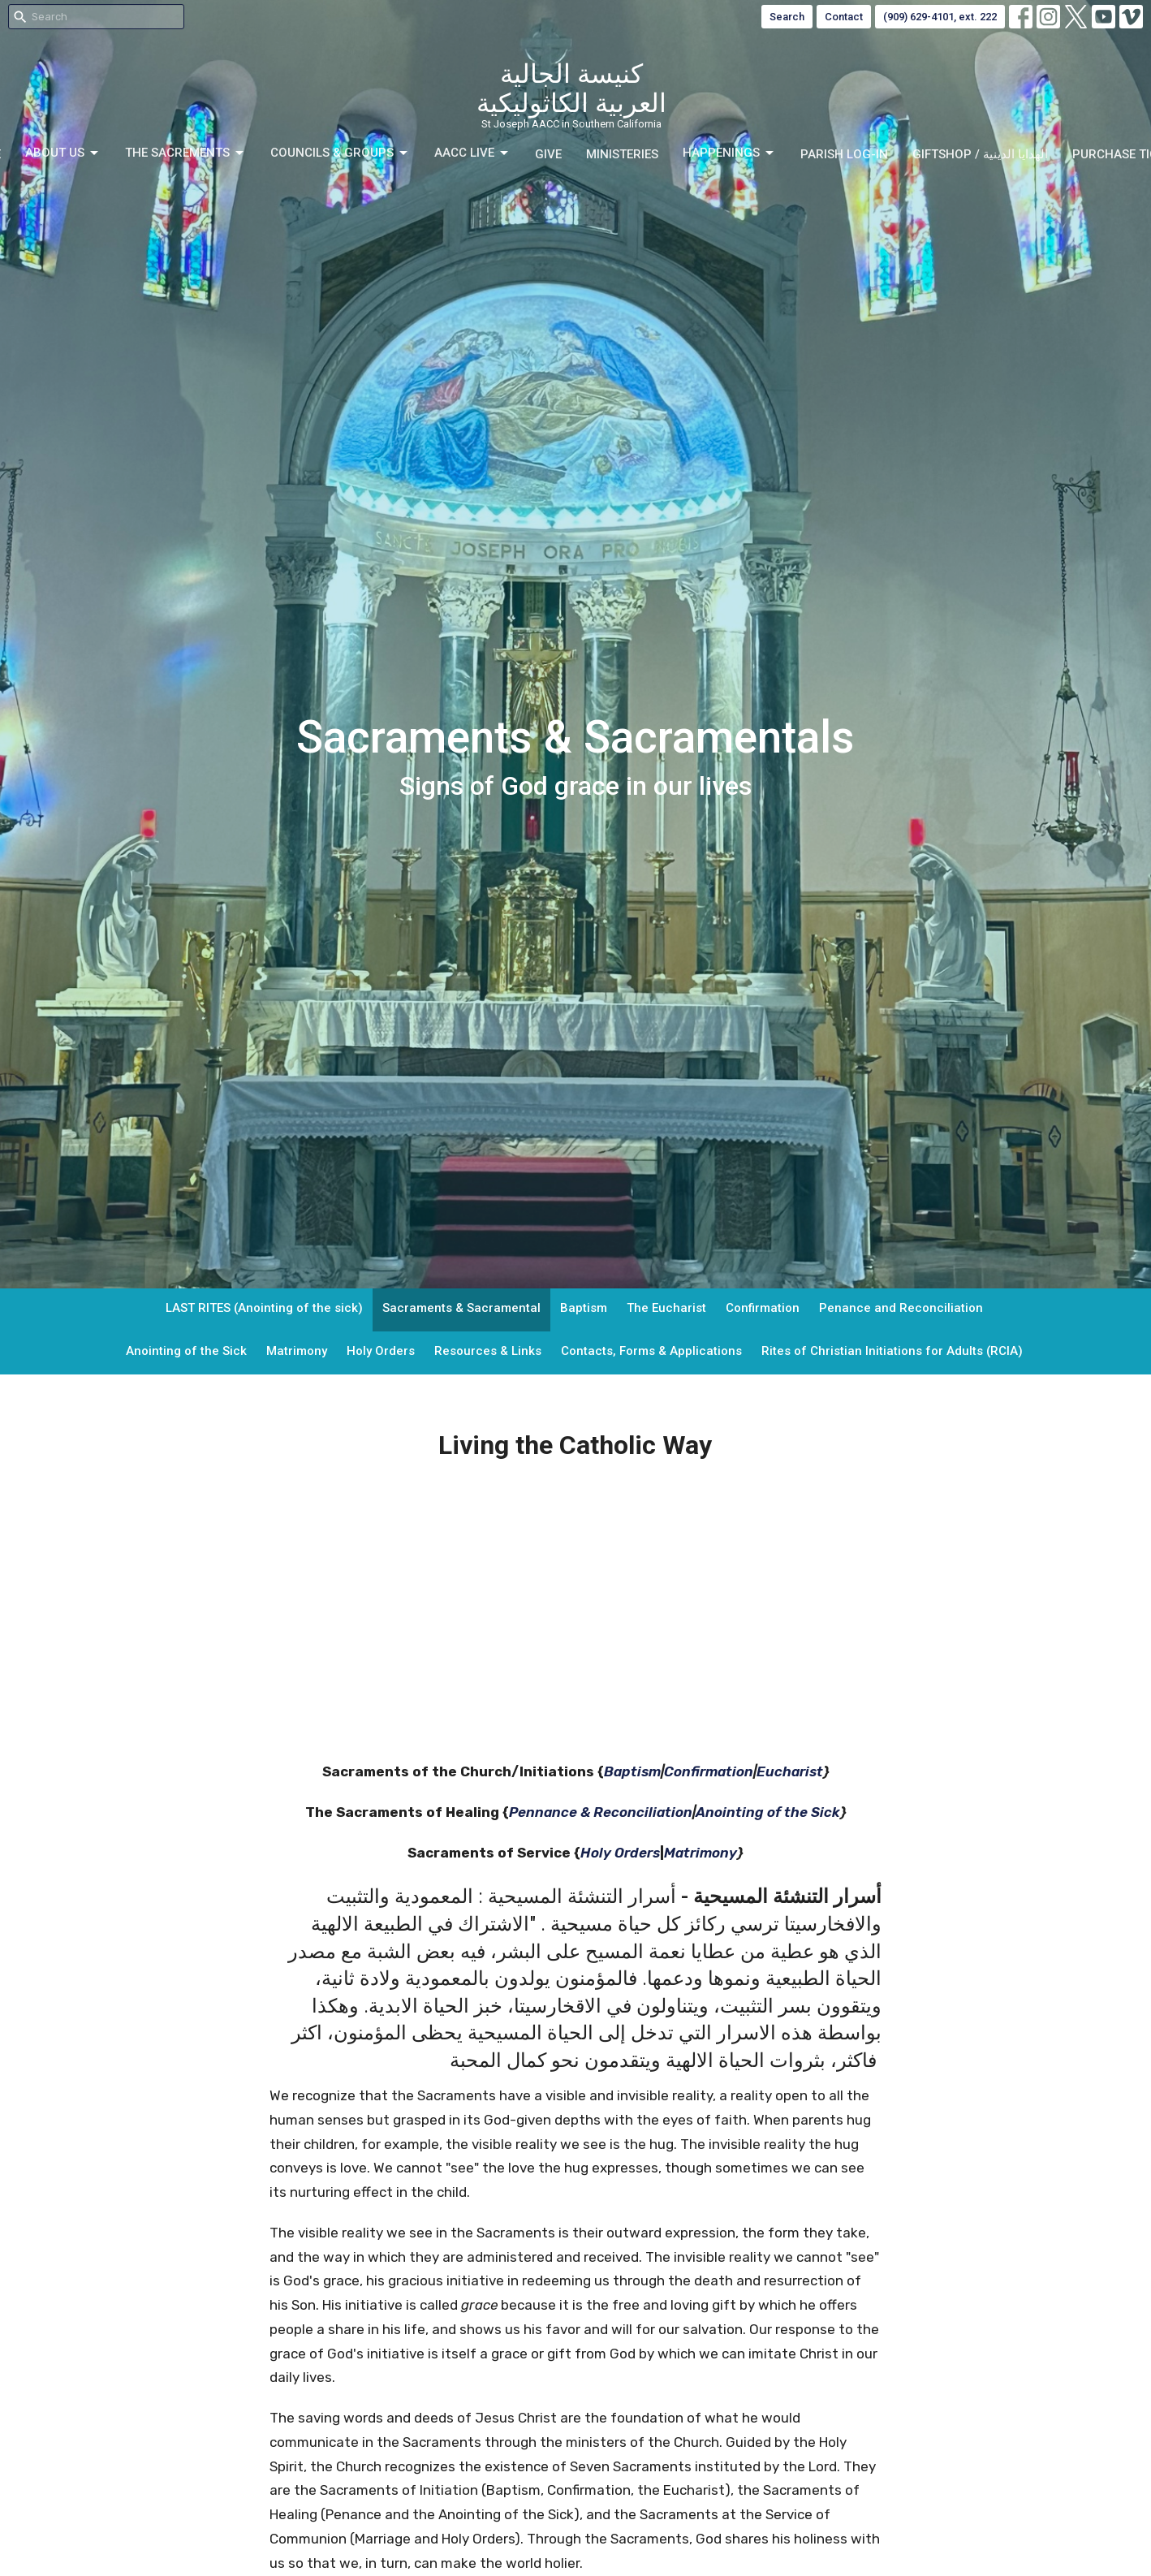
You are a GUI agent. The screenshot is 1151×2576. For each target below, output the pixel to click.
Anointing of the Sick (186, 1351)
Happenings (729, 153)
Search (786, 17)
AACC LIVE (472, 153)
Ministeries (622, 154)
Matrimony (296, 1351)
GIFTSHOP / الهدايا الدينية (980, 154)
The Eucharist (666, 1308)
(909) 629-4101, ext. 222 (940, 17)
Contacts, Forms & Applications (651, 1351)
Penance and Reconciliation (901, 1308)
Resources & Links (487, 1351)
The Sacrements (185, 153)
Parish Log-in (844, 154)
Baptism (583, 1308)
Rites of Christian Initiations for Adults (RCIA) (892, 1351)
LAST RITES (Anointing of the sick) (264, 1308)
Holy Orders (381, 1351)
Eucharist (790, 1771)
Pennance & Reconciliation (600, 1812)
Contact (844, 17)
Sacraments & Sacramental (461, 1308)
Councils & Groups (340, 153)
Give (548, 154)
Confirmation (763, 1308)
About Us (63, 153)
